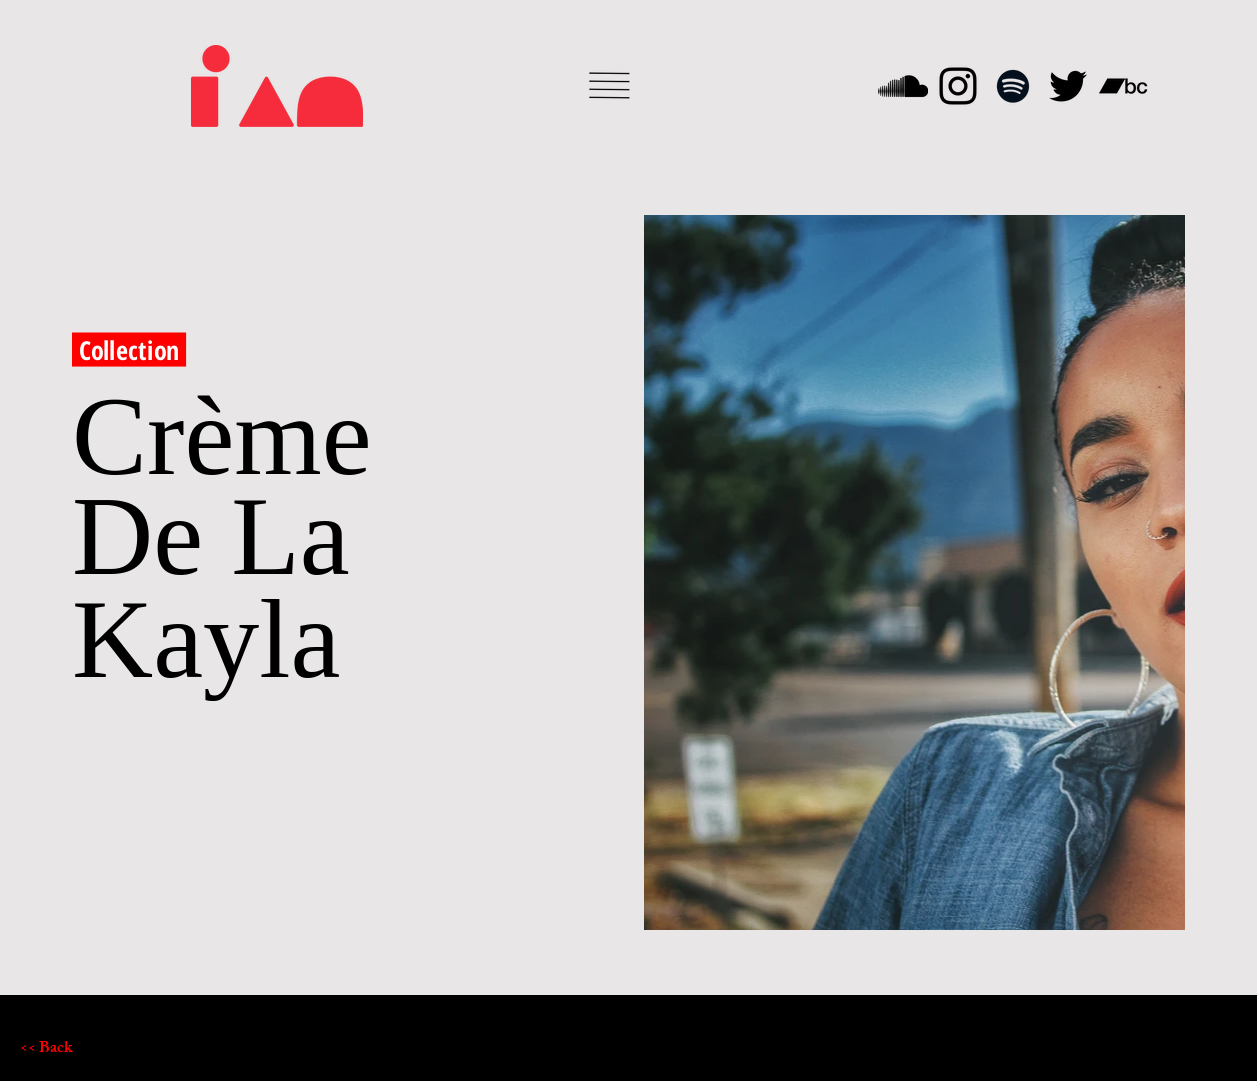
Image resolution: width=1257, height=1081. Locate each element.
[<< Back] (91, 1050)
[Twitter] (1068, 86)
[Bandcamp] (1123, 86)
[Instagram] (958, 86)
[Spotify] (1013, 86)
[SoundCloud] (903, 86)
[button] (610, 85)
